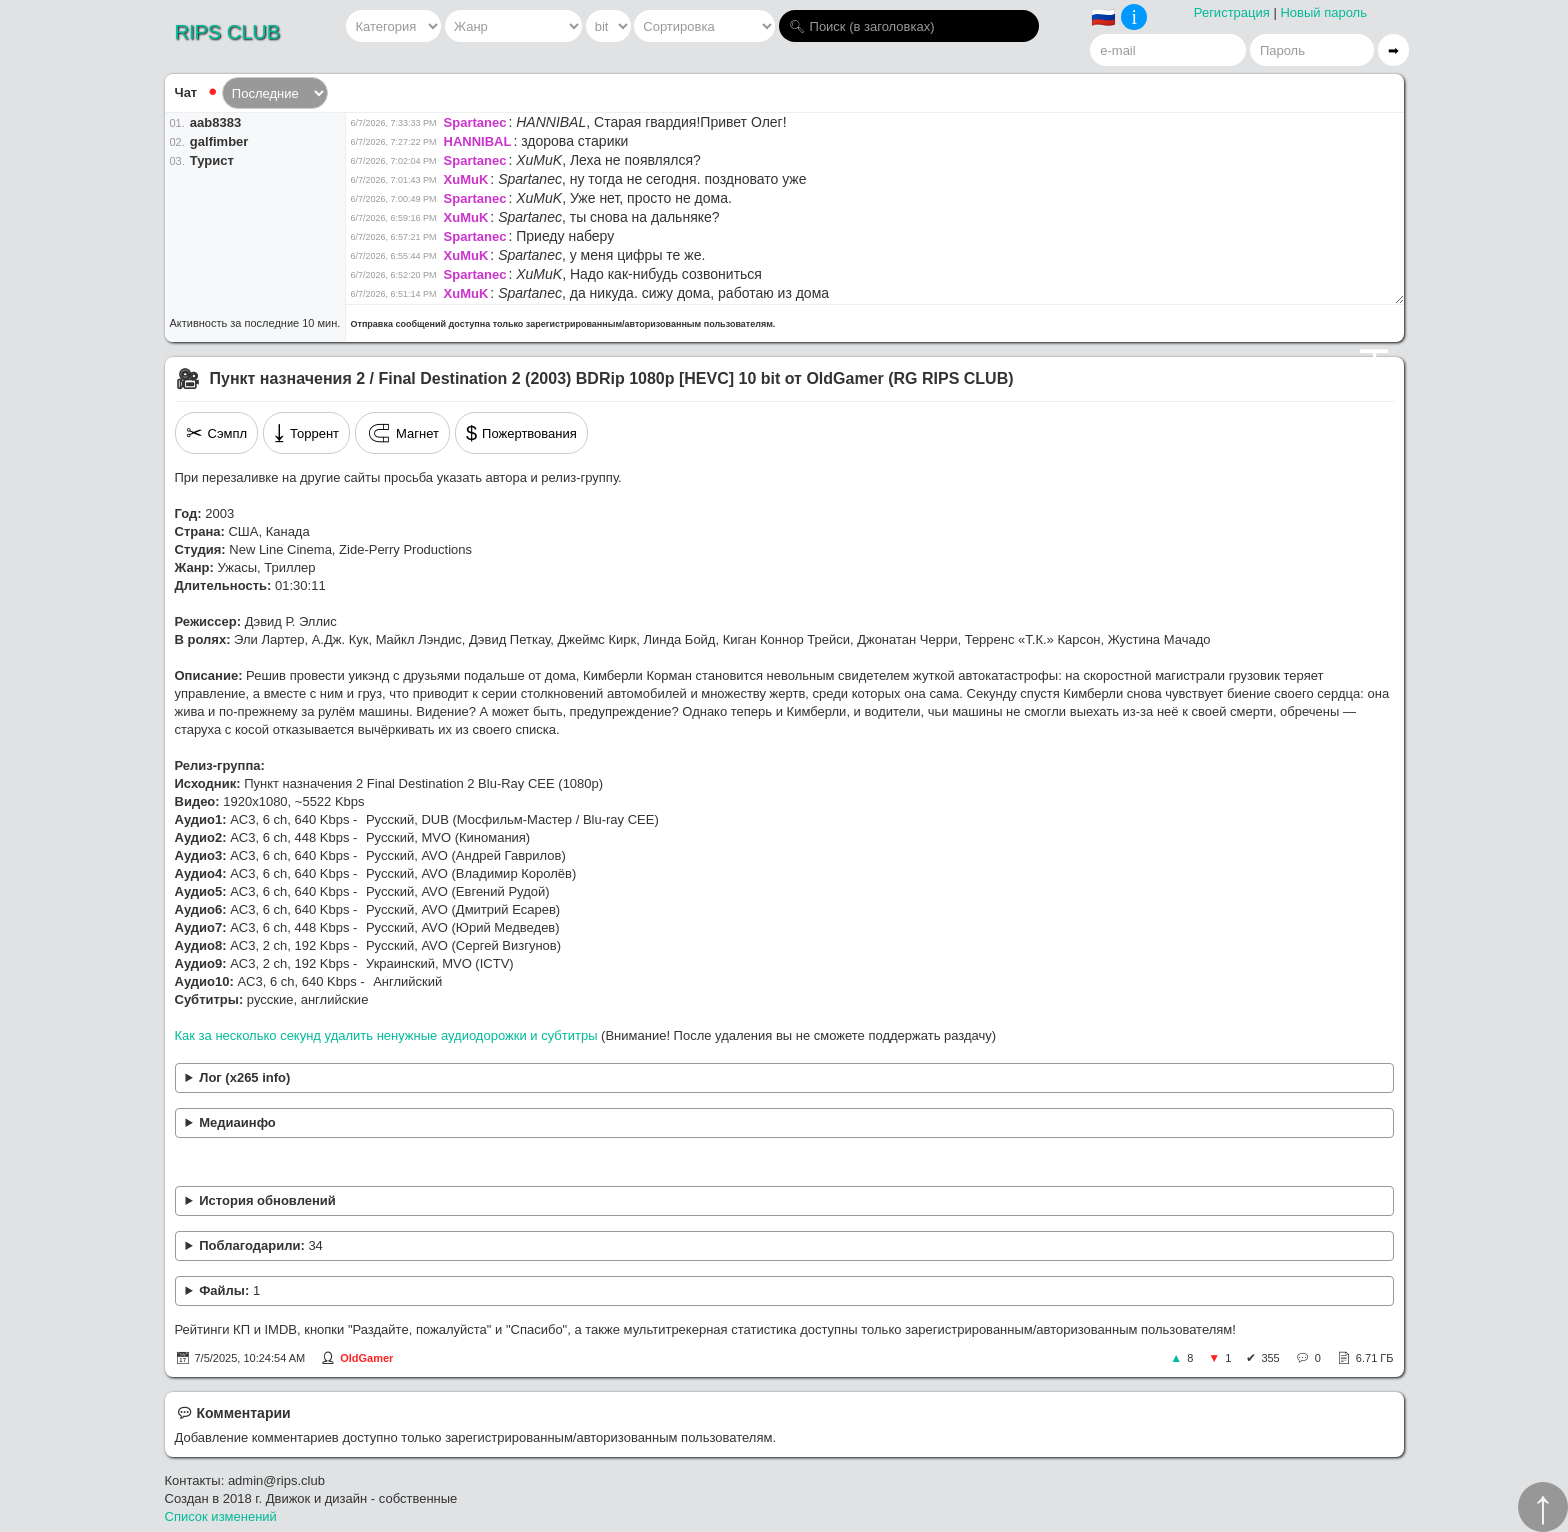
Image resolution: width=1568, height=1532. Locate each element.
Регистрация (1232, 12)
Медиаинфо (237, 1122)
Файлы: (229, 1290)
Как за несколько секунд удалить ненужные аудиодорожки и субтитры (386, 1035)
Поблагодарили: (261, 1245)
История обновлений (267, 1200)
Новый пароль (1323, 12)
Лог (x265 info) (244, 1077)
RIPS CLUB (228, 32)
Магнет (402, 433)
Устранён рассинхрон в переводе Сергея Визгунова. (784, 1201)
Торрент (306, 433)
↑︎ (1543, 1507)
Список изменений (221, 1516)
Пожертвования (521, 433)
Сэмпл (217, 433)
